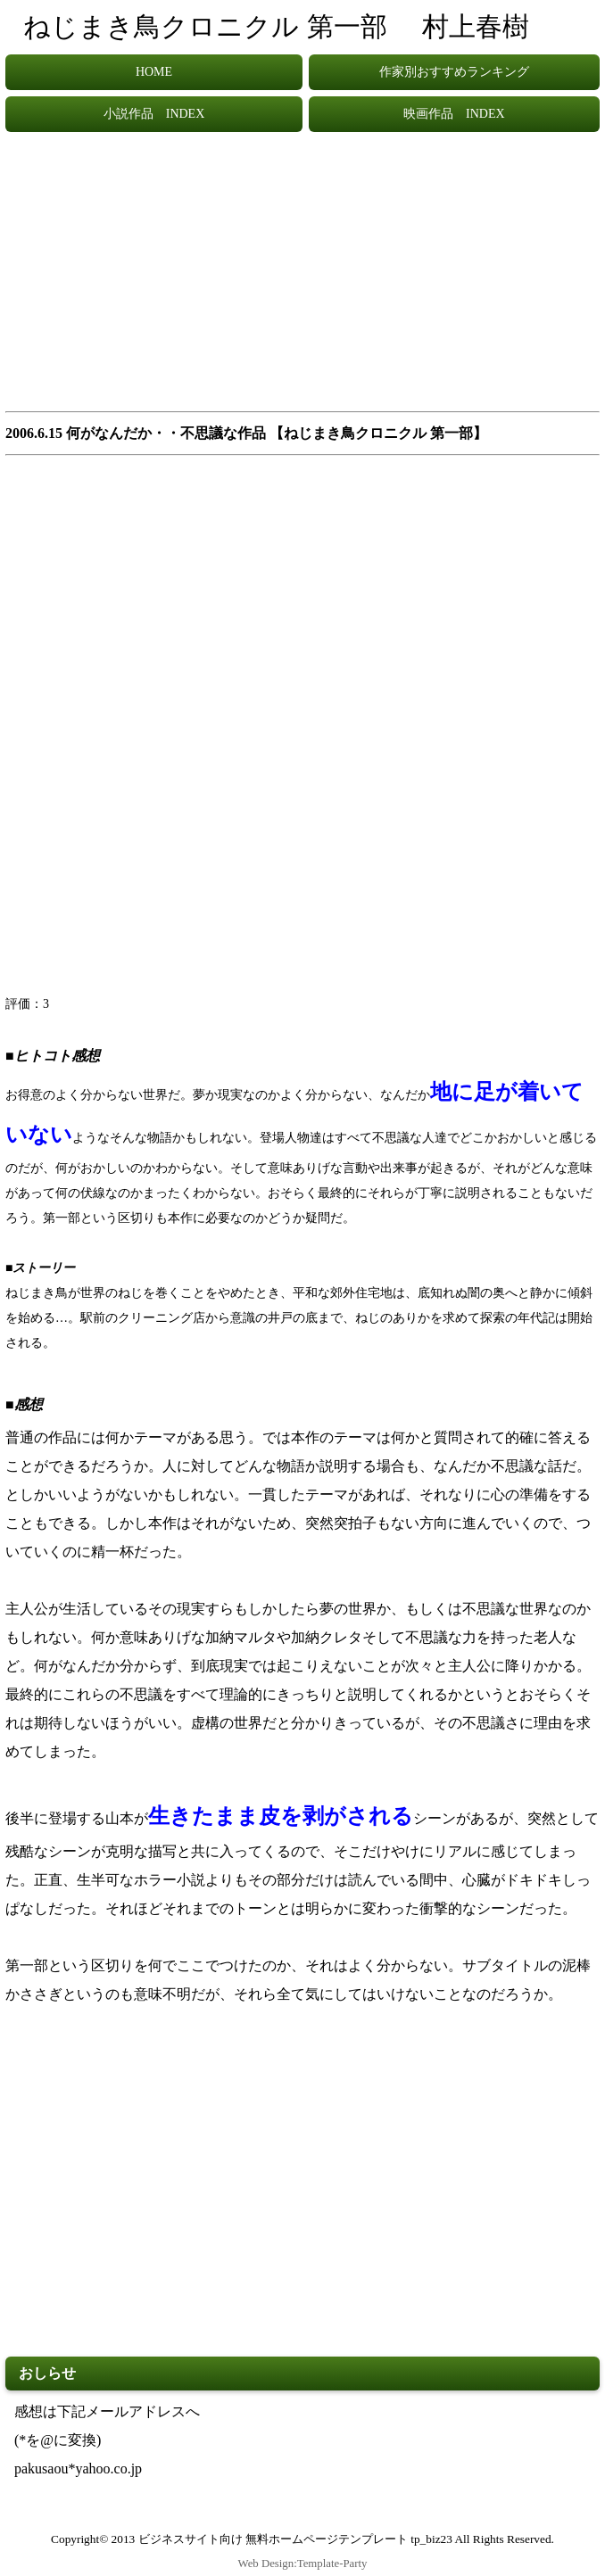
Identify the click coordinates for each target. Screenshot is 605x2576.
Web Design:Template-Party (303, 2563)
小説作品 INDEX (154, 113)
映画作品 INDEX (454, 113)
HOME (154, 71)
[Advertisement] (302, 280)
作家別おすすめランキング (454, 71)
